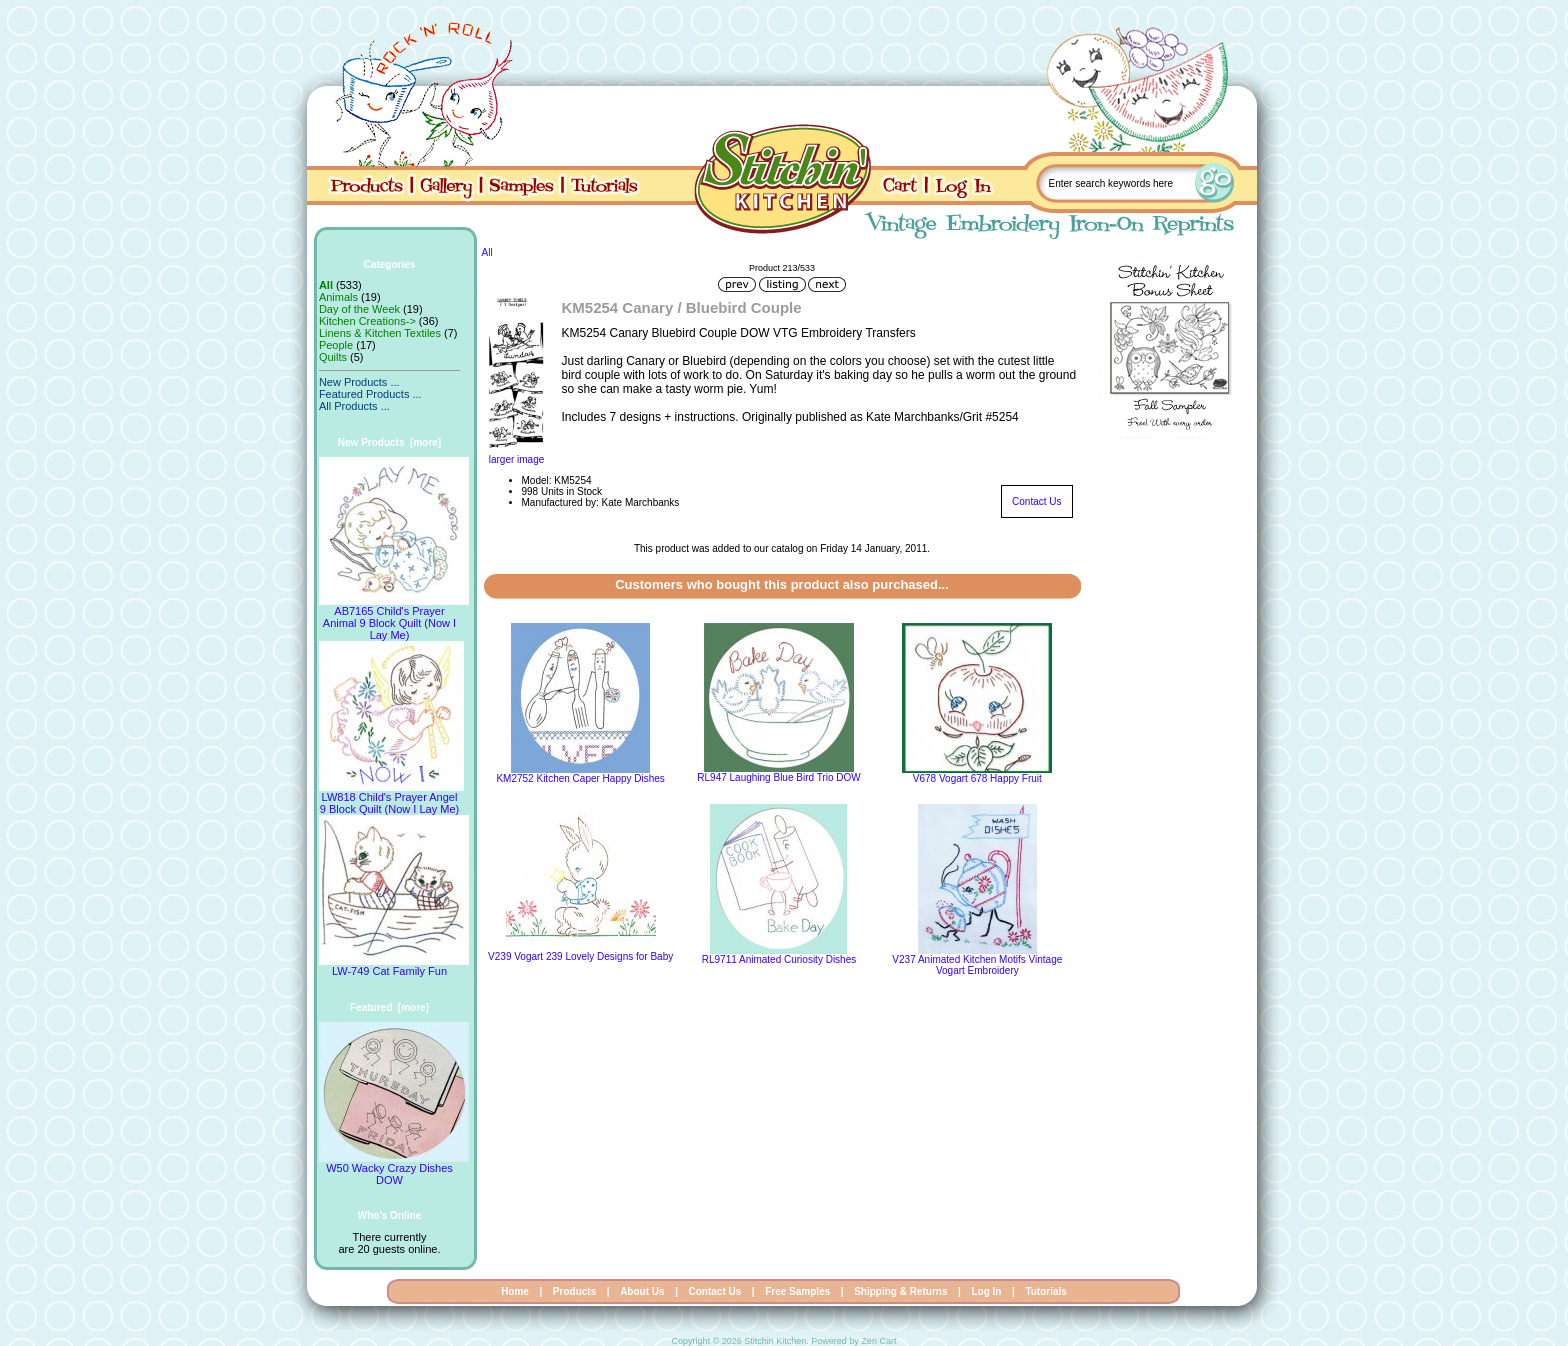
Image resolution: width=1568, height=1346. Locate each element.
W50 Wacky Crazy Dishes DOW (394, 1169)
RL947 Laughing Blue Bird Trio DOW (778, 777)
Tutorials (1045, 1291)
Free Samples (797, 1291)
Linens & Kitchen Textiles (380, 333)
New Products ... (359, 382)
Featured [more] (389, 1007)
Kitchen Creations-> (367, 321)
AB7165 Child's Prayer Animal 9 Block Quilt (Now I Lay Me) (394, 618)
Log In (986, 1291)
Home (515, 1291)
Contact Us (1036, 501)
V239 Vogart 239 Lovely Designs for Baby (580, 956)
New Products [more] (389, 442)
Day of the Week (359, 309)
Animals (338, 297)
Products (574, 1291)
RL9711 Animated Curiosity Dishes (779, 959)
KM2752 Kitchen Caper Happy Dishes (580, 778)
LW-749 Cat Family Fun (394, 966)
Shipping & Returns (900, 1291)
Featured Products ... (370, 394)
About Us (642, 1291)
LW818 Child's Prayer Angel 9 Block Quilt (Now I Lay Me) (391, 798)
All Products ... (354, 406)
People (336, 345)
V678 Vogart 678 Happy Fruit (977, 778)
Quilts (333, 357)
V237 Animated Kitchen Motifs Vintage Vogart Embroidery (977, 965)
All (487, 252)
